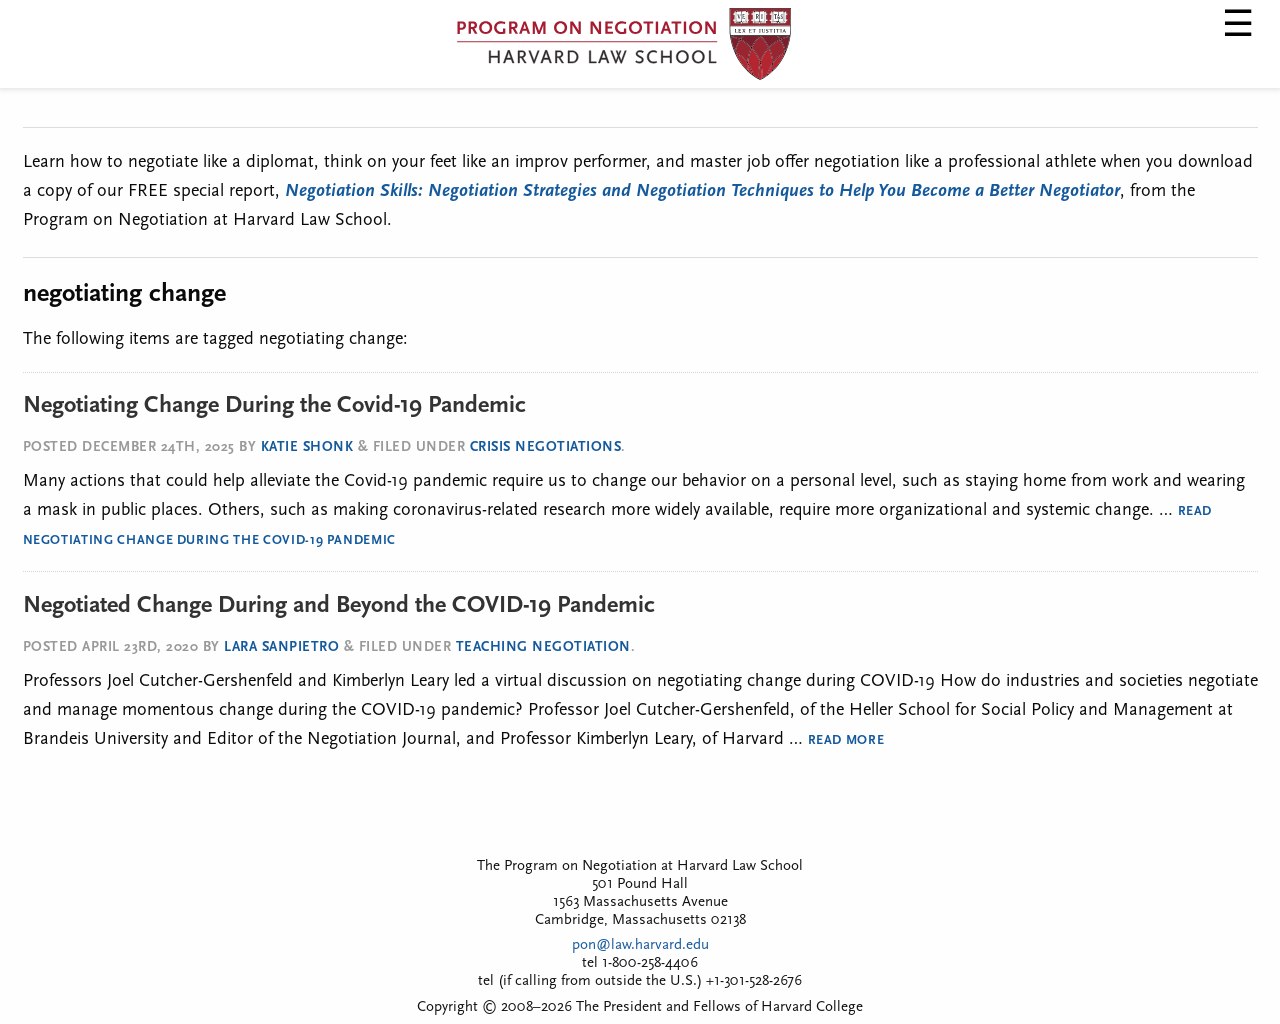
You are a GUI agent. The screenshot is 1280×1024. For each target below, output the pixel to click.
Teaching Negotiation (543, 647)
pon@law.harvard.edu (640, 945)
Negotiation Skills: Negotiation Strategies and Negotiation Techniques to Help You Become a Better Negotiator (702, 191)
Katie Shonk (307, 447)
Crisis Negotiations (546, 447)
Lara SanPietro (281, 647)
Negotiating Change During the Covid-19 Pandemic (274, 406)
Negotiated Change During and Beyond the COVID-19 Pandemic (339, 606)
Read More (846, 740)
